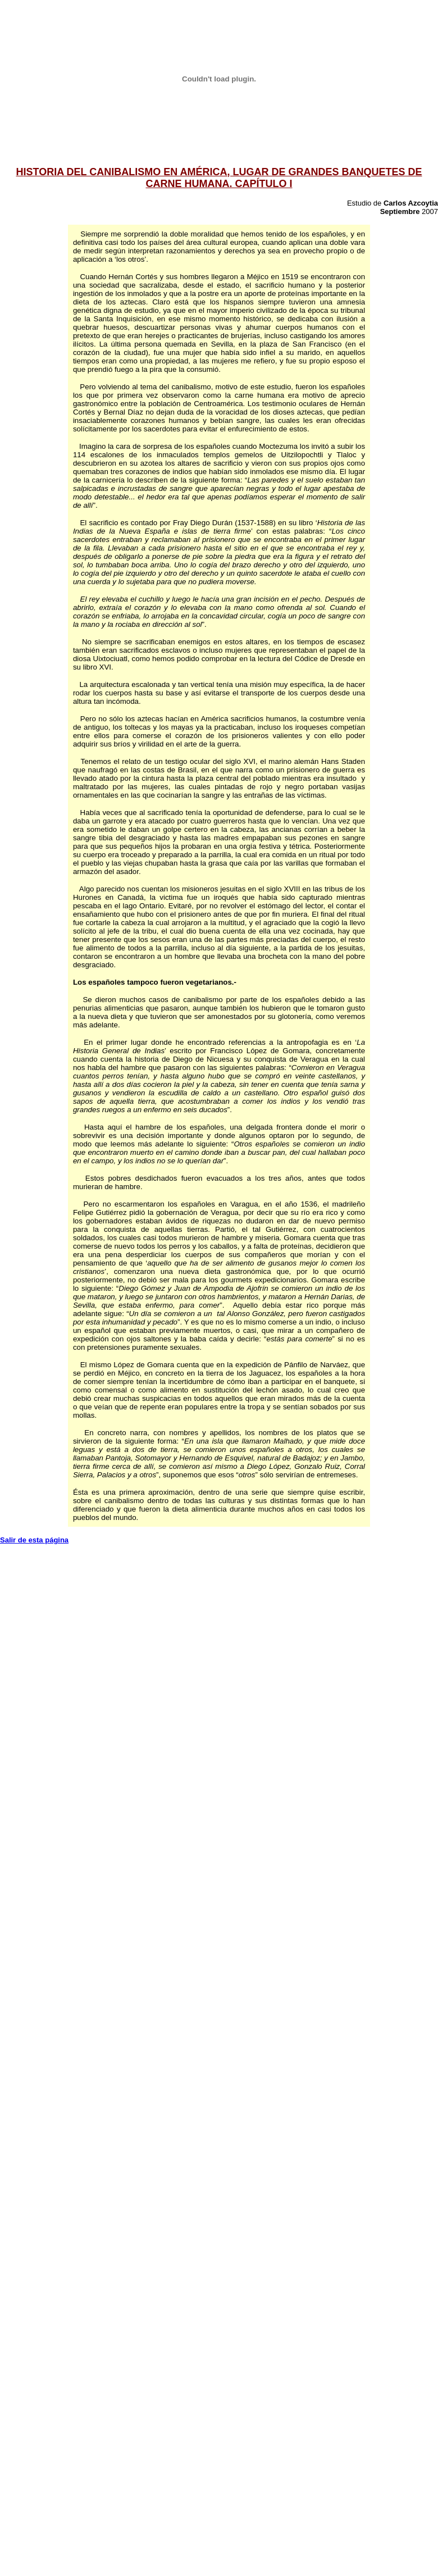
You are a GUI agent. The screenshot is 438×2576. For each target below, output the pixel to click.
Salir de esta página (34, 1540)
